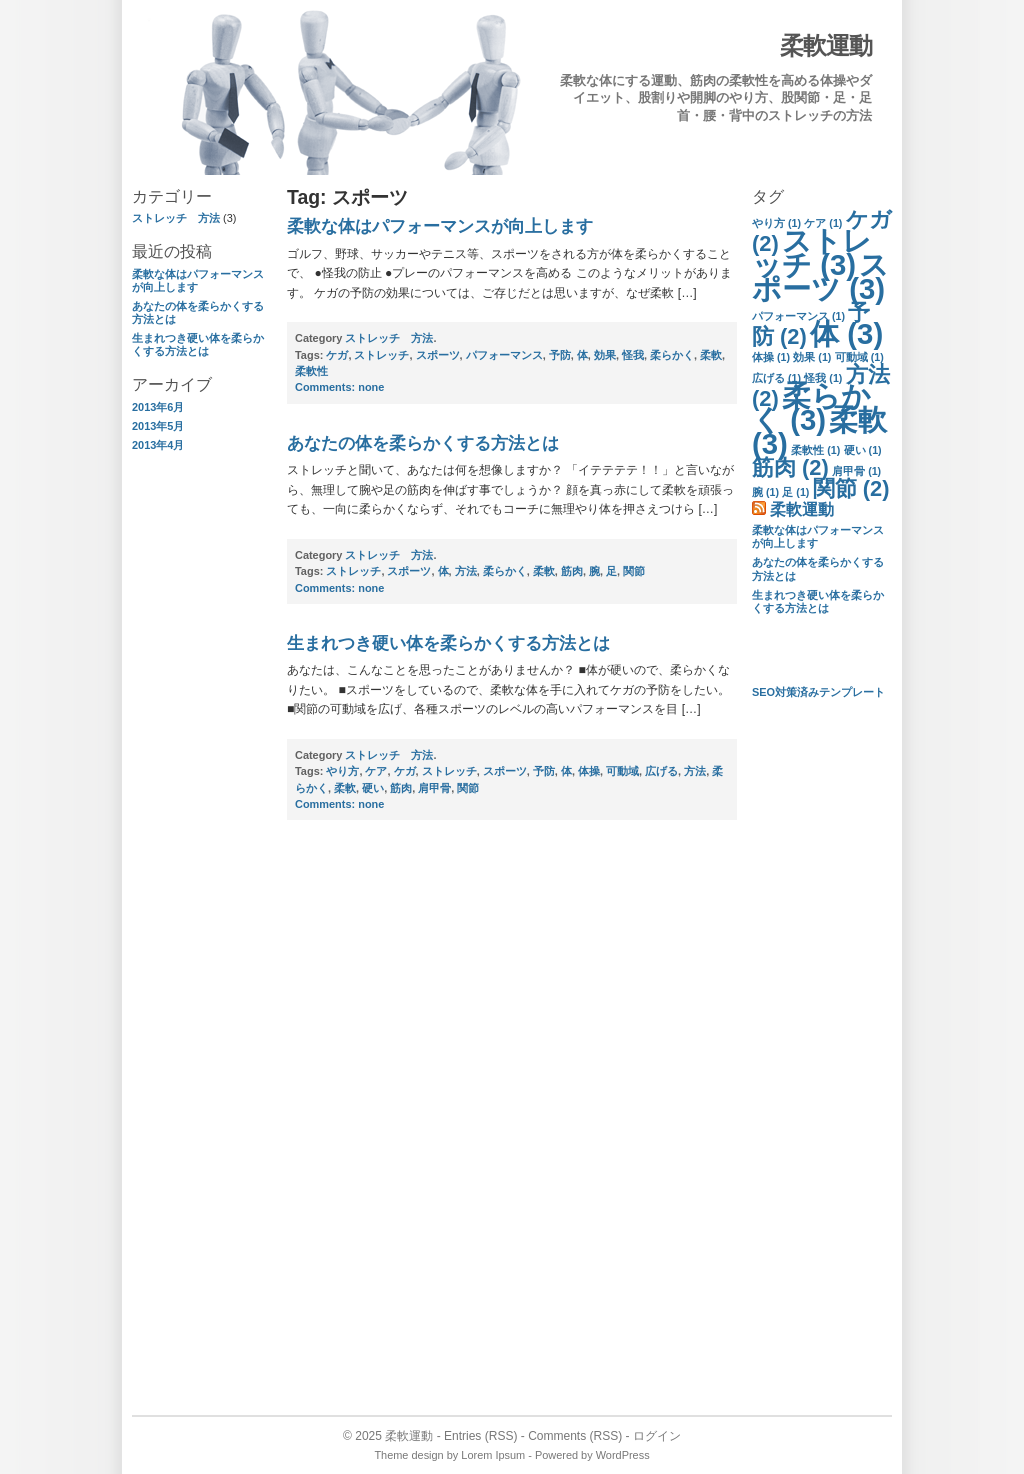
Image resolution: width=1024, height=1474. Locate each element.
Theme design (408, 1455)
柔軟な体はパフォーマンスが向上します (440, 226)
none (339, 387)
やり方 (342, 771)
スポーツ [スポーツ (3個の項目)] (820, 276)
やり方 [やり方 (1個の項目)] (776, 223)
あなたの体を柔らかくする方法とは (423, 443)
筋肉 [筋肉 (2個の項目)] (790, 467)
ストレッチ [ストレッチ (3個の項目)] (812, 252)
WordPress (623, 1455)
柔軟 (711, 355)
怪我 (633, 355)
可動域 (622, 771)
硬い (373, 788)
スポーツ (438, 355)
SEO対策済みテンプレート (818, 692)
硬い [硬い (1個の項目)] (863, 450)
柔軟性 (311, 371)
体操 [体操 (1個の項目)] (771, 357)
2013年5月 (158, 426)
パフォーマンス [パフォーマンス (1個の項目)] (798, 316)
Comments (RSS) (575, 1436)
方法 (466, 571)
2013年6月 (158, 407)
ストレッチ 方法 (176, 218)
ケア (376, 771)
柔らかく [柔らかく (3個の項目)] (811, 407)
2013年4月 (158, 445)
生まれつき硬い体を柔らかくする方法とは (198, 344)
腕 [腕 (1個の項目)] (765, 492)
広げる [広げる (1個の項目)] (776, 378)
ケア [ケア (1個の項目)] (823, 223)
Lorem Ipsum (493, 1455)
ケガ (337, 355)
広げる (661, 771)
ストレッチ (381, 355)
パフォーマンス (504, 355)
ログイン (657, 1436)
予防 (560, 355)
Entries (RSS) (480, 1436)
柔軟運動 (826, 45)
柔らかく (672, 355)
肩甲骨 (434, 788)
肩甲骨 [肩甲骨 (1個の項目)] (856, 471)
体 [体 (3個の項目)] (846, 333)
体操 (589, 771)
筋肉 (572, 571)
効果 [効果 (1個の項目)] (812, 357)
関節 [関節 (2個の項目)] (851, 488)
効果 (605, 355)
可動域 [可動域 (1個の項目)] (859, 357)
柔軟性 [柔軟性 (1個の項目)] (815, 450)
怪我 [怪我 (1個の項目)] (823, 378)
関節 (634, 571)
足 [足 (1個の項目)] (795, 492)
